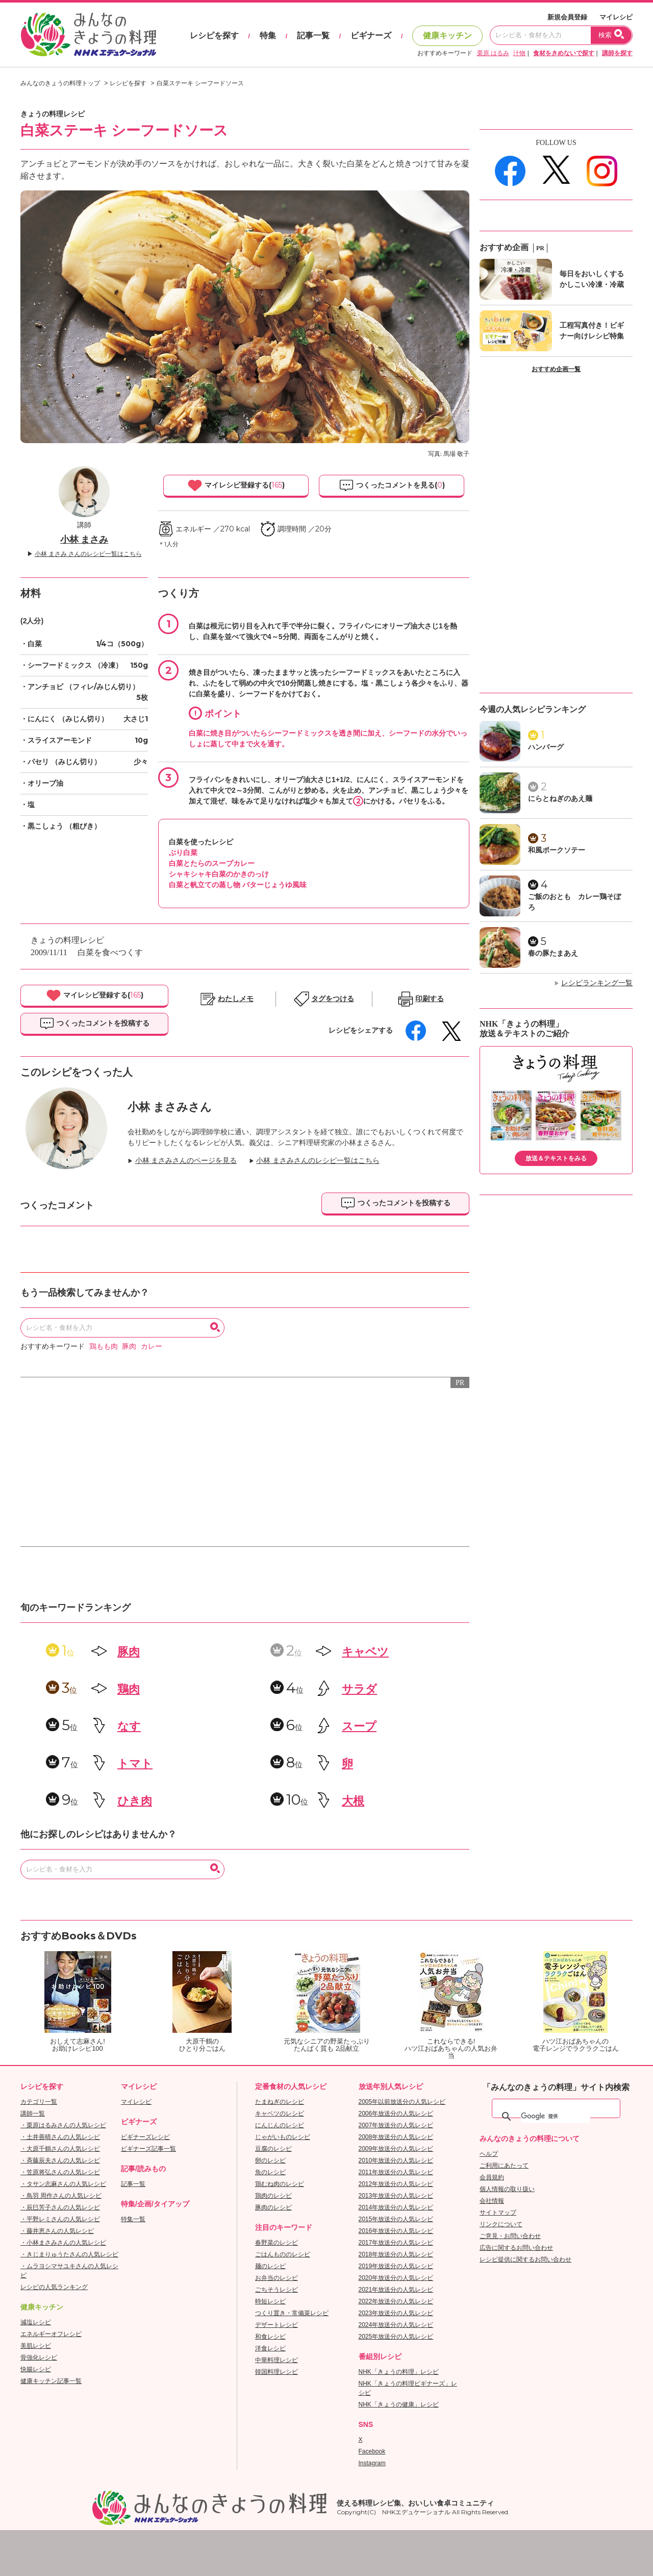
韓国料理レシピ (276, 2371)
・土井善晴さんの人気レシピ (60, 2137)
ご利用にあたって (504, 2165)
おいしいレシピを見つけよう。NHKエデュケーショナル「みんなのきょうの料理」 (89, 35)
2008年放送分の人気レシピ (396, 2137)
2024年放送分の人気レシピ (396, 2324)
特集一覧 (133, 2219)
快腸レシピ (35, 2369)
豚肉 (129, 1346)
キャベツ (365, 1651)
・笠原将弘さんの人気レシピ (60, 2172)
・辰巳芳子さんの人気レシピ (60, 2207)
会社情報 (492, 2200)
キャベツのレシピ (279, 2113)
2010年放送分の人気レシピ (396, 2160)
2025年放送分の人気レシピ (396, 2336)
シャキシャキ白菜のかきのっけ (219, 874)
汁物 (519, 53)
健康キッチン (447, 35)
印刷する (429, 999)
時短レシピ (270, 2301)
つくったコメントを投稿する (94, 1023)
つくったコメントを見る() (392, 485)
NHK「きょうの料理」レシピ (399, 2371)
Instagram (372, 2463)
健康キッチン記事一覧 (51, 2381)
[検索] (555, 2116)
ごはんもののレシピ (282, 2254)
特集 (268, 35)
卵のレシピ (270, 2160)
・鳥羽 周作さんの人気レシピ (61, 2195)
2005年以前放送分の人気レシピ (402, 2101)
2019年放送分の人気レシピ (396, 2266)
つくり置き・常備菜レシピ (292, 2313)
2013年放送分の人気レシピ (396, 2195)
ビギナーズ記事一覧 (148, 2148)
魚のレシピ (270, 2172)
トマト (135, 1763)
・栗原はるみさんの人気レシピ (63, 2125)
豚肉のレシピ (273, 2207)
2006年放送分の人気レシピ (396, 2113)
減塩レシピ (35, 2322)
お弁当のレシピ (276, 2277)
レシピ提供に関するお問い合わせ (525, 2259)
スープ (359, 1726)
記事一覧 (313, 35)
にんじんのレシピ (279, 2125)
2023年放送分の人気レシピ (396, 2313)
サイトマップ (498, 2212)
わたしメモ (236, 999)
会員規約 (492, 2177)
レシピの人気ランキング (54, 2287)
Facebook (372, 2451)
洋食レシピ (270, 2348)
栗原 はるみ (493, 53)
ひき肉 (134, 1800)
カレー (151, 1346)
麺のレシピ (270, 2266)
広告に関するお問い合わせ (516, 2247)
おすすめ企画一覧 (556, 369)
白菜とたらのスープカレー (212, 863)
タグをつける (332, 999)
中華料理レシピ (276, 2360)
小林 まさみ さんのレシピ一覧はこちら (88, 553)
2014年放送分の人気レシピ (396, 2207)
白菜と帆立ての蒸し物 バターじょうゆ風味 (238, 885)
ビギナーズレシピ (145, 2137)
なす (129, 1726)
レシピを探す (214, 35)
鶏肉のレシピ (273, 2195)
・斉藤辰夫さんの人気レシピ (60, 2160)
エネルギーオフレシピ (51, 2334)
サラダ (359, 1689)
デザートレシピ (276, 2324)
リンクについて (501, 2224)
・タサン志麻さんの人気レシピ (63, 2184)
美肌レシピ (35, 2345)
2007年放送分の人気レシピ (396, 2125)
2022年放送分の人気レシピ (396, 2301)
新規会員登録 (567, 17)
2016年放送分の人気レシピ (396, 2230)
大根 (353, 1800)
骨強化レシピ (38, 2357)
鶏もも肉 (103, 1346)
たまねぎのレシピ (279, 2101)
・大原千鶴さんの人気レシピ (60, 2148)
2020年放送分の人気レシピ (396, 2277)
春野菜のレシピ (276, 2242)
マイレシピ (616, 17)
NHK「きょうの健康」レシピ (399, 2404)
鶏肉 (128, 1689)
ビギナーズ (370, 35)
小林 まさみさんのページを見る (186, 1160)
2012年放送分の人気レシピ (396, 2184)
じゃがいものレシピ (282, 2137)
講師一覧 (32, 2113)
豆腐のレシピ (273, 2148)
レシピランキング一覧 (597, 983)
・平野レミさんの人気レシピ (60, 2219)
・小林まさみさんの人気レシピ (63, 2242)
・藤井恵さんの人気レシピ (57, 2230)
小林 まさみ (84, 539)
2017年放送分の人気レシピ (396, 2242)
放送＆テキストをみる (556, 1158)
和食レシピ (270, 2336)
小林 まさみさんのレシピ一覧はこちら (318, 1160)
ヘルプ (489, 2153)
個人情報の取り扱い (507, 2189)
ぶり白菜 (183, 852)
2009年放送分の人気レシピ (396, 2148)
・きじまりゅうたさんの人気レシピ (69, 2254)
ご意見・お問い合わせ (510, 2236)
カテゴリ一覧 (38, 2101)
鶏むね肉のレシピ (279, 2184)
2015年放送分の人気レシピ (396, 2219)
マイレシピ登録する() (236, 485)
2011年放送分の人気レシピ (396, 2172)
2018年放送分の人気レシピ (396, 2254)
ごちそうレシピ (276, 2289)
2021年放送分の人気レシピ (396, 2289)
